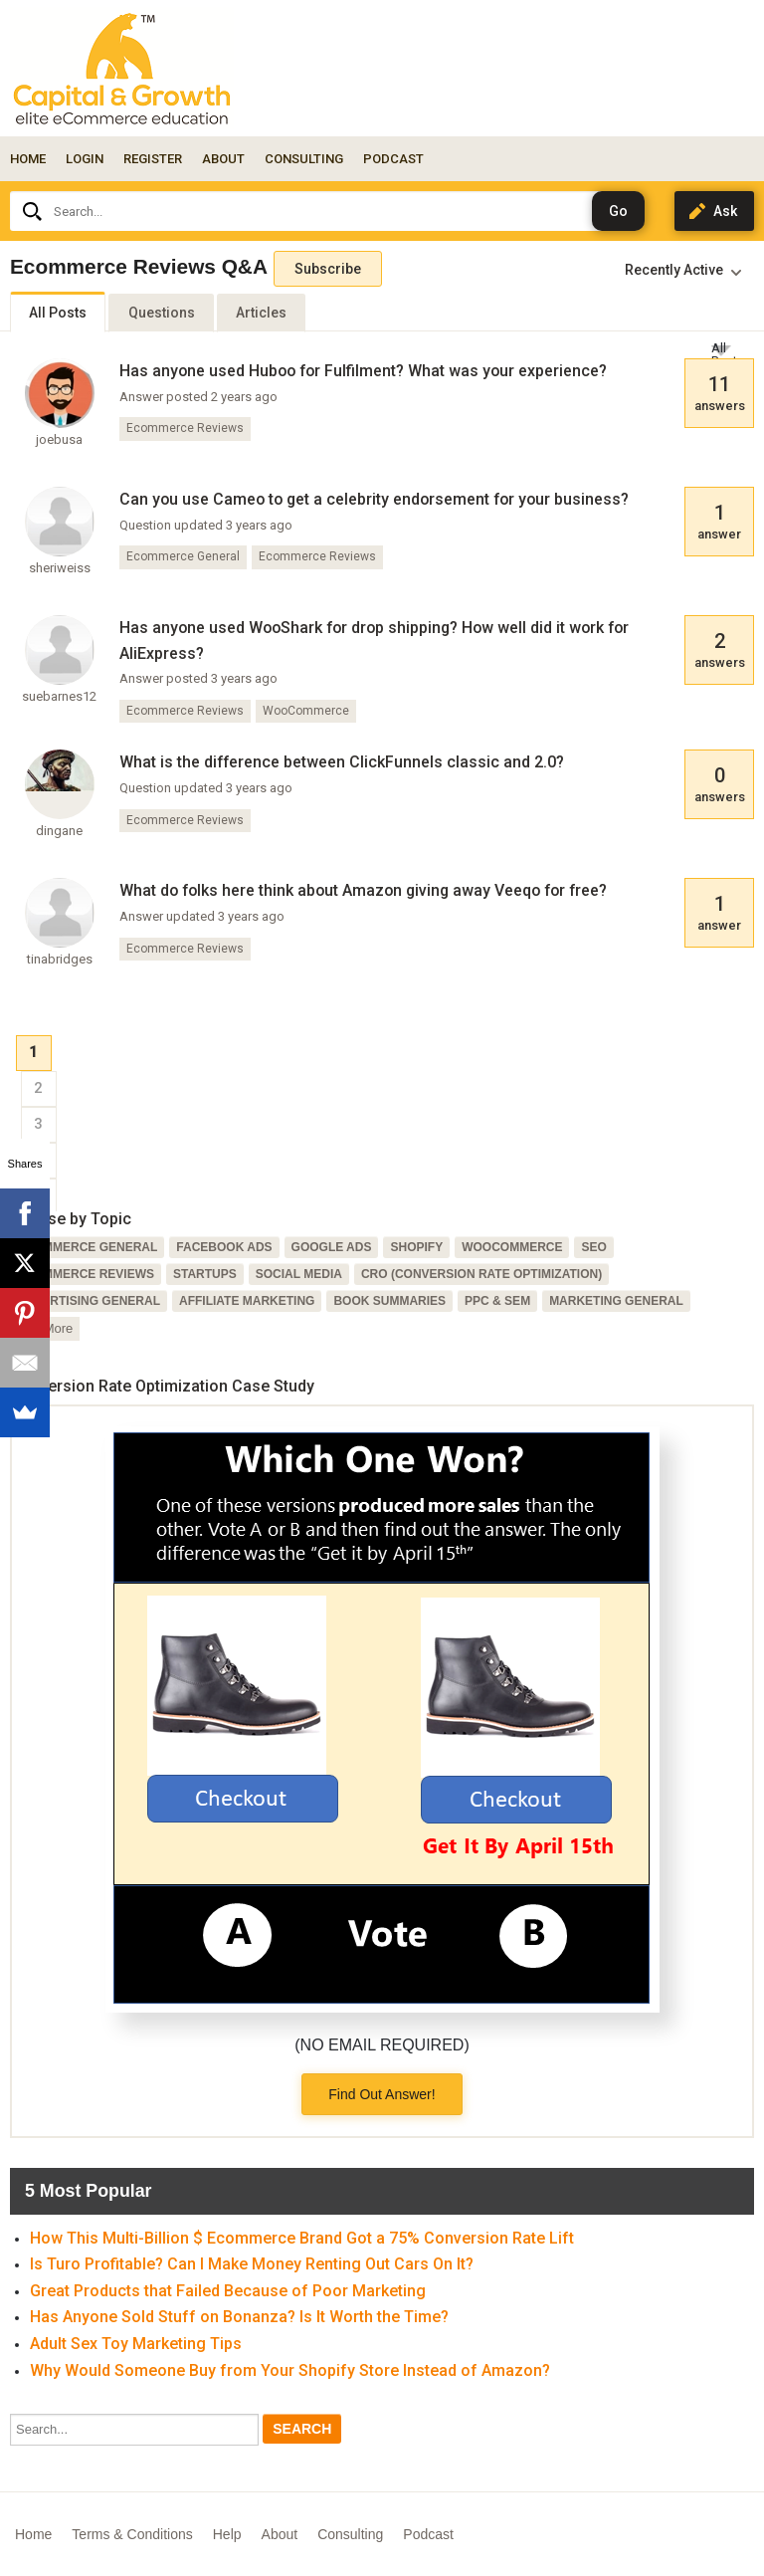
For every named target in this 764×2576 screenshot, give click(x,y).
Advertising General (88, 1301)
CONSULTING (304, 158)
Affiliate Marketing (246, 1301)
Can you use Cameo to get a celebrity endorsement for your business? (374, 499)
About (280, 2534)
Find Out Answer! (381, 2094)
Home (28, 158)
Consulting (350, 2534)
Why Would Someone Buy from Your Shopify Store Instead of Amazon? (290, 2370)
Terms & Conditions (132, 2534)
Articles (261, 313)
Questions (161, 313)
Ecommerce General (183, 556)
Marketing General (616, 1301)
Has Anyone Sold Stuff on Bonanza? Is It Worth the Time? (239, 2316)
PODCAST (393, 158)
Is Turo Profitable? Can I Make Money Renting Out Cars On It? (252, 2263)
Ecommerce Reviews (185, 428)
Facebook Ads (224, 1247)
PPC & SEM (497, 1301)
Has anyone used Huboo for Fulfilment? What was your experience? (363, 370)
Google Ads (331, 1247)
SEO (593, 1247)
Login (84, 158)
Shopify (416, 1247)
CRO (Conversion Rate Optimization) (481, 1274)
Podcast (428, 2534)
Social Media (299, 1274)
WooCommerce (306, 711)
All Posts (58, 313)
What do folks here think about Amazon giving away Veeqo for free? (363, 890)
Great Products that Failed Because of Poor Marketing (228, 2290)
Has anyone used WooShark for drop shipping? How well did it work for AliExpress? (374, 640)
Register (152, 158)
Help (227, 2534)
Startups (205, 1274)
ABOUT (223, 158)
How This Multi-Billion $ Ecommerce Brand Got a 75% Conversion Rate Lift (302, 2238)
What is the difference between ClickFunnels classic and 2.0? (341, 761)
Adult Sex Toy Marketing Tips (136, 2343)
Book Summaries (389, 1301)
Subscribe (327, 269)
